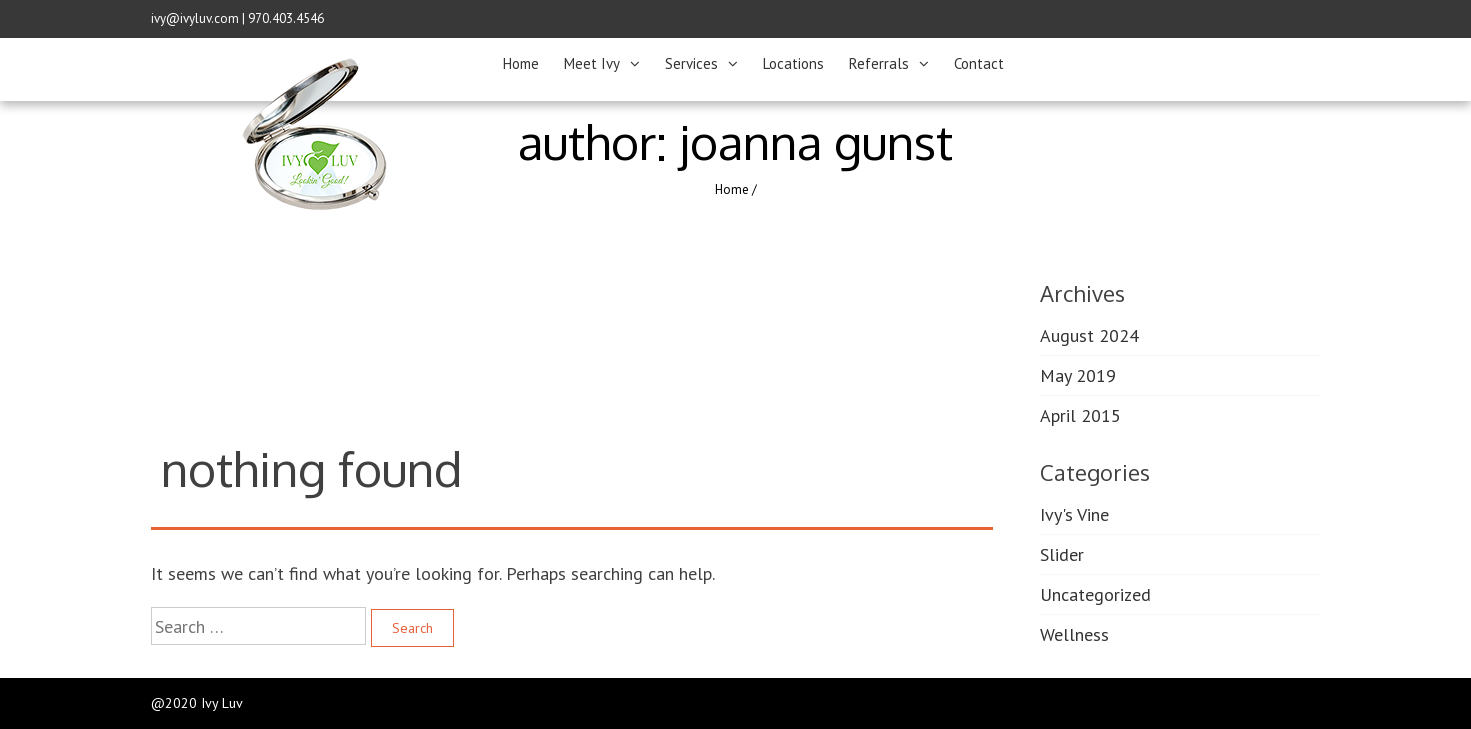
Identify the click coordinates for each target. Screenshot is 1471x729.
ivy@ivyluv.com (195, 18)
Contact (979, 63)
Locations (793, 63)
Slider (1062, 554)
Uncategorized (1095, 594)
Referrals (879, 63)
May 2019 (1078, 375)
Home (521, 63)
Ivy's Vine (1074, 514)
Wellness (1074, 634)
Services (691, 63)
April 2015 (1080, 415)
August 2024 (1089, 335)
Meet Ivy (592, 63)
